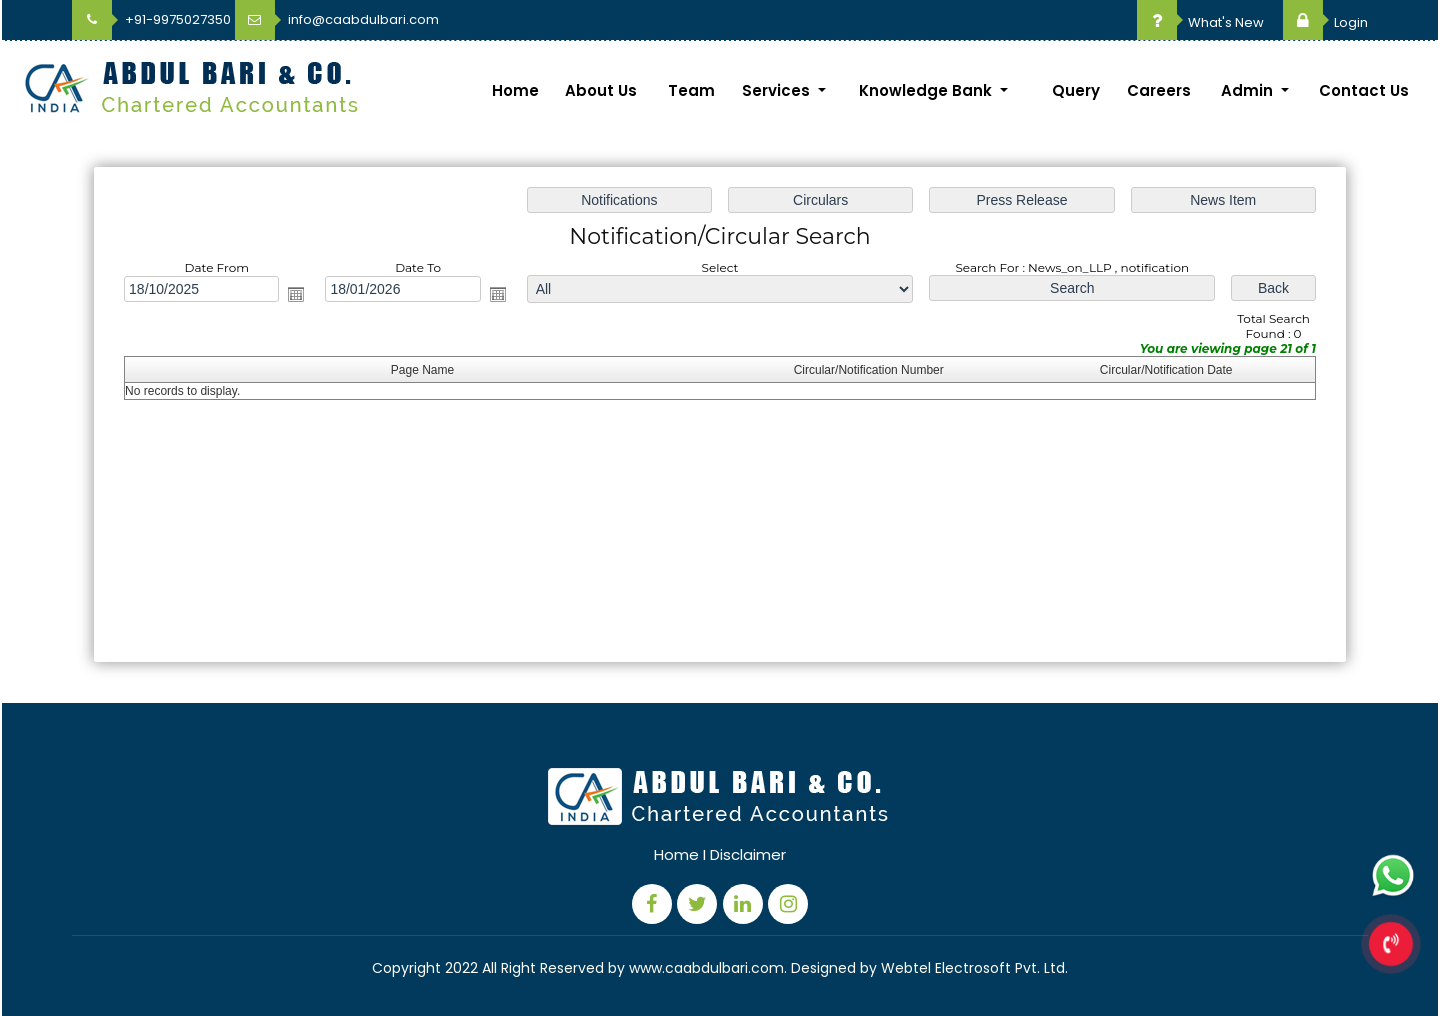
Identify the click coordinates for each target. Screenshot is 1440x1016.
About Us (601, 90)
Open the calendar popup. (301, 296)
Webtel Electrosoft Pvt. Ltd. (974, 968)
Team (691, 90)
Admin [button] (1249, 90)
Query (1076, 90)
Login (1325, 22)
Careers (1159, 90)
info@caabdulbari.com (337, 19)
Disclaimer (748, 854)
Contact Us (1364, 90)
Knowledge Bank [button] (927, 90)
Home (515, 90)
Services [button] (778, 90)
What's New (1200, 22)
